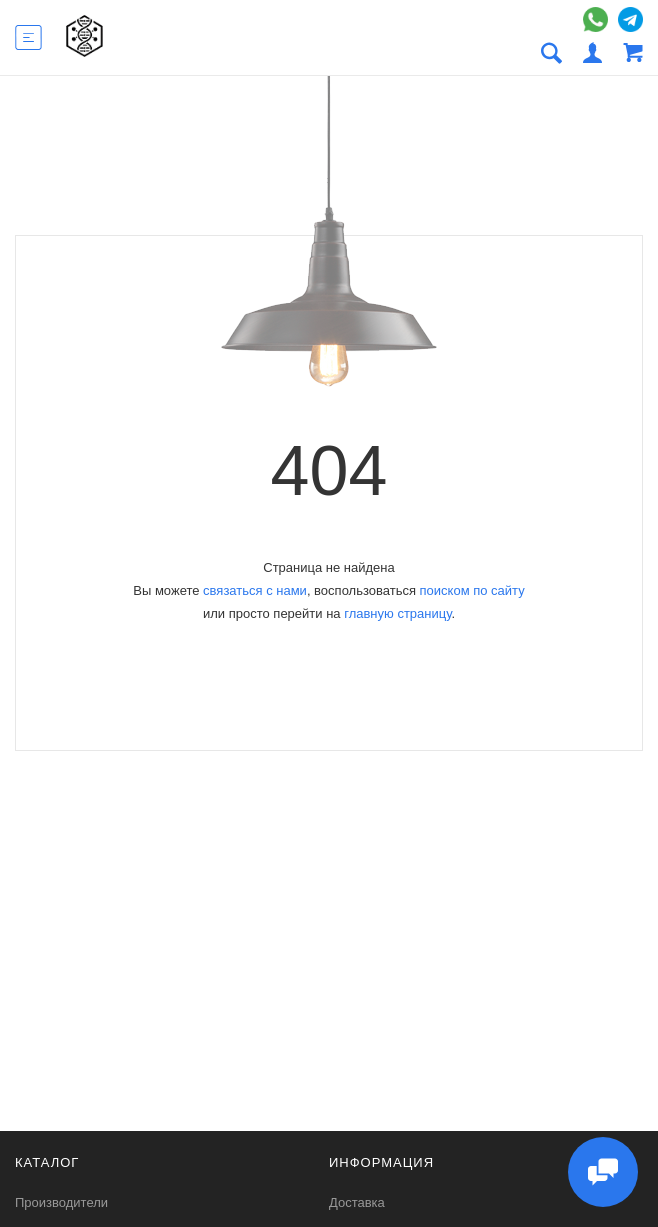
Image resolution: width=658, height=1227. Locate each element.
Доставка (357, 1202)
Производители (61, 1202)
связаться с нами (255, 590)
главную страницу (397, 613)
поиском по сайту (472, 590)
